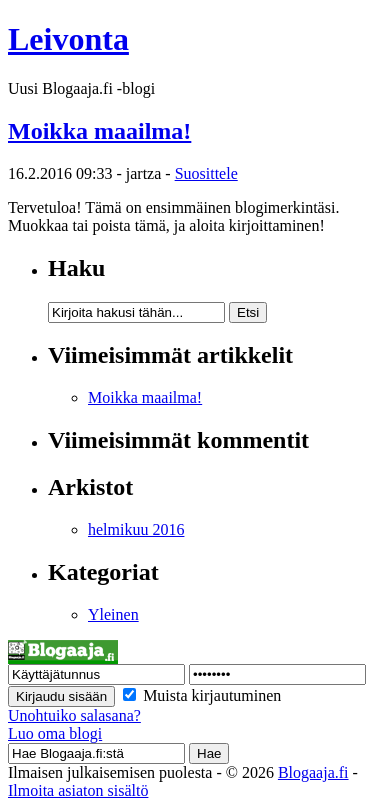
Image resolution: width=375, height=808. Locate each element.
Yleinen (113, 614)
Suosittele (206, 173)
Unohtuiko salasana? (74, 715)
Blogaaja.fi (313, 772)
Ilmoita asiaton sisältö (78, 790)
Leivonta (68, 39)
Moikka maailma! (99, 131)
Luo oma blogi (55, 733)
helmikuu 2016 (136, 529)
